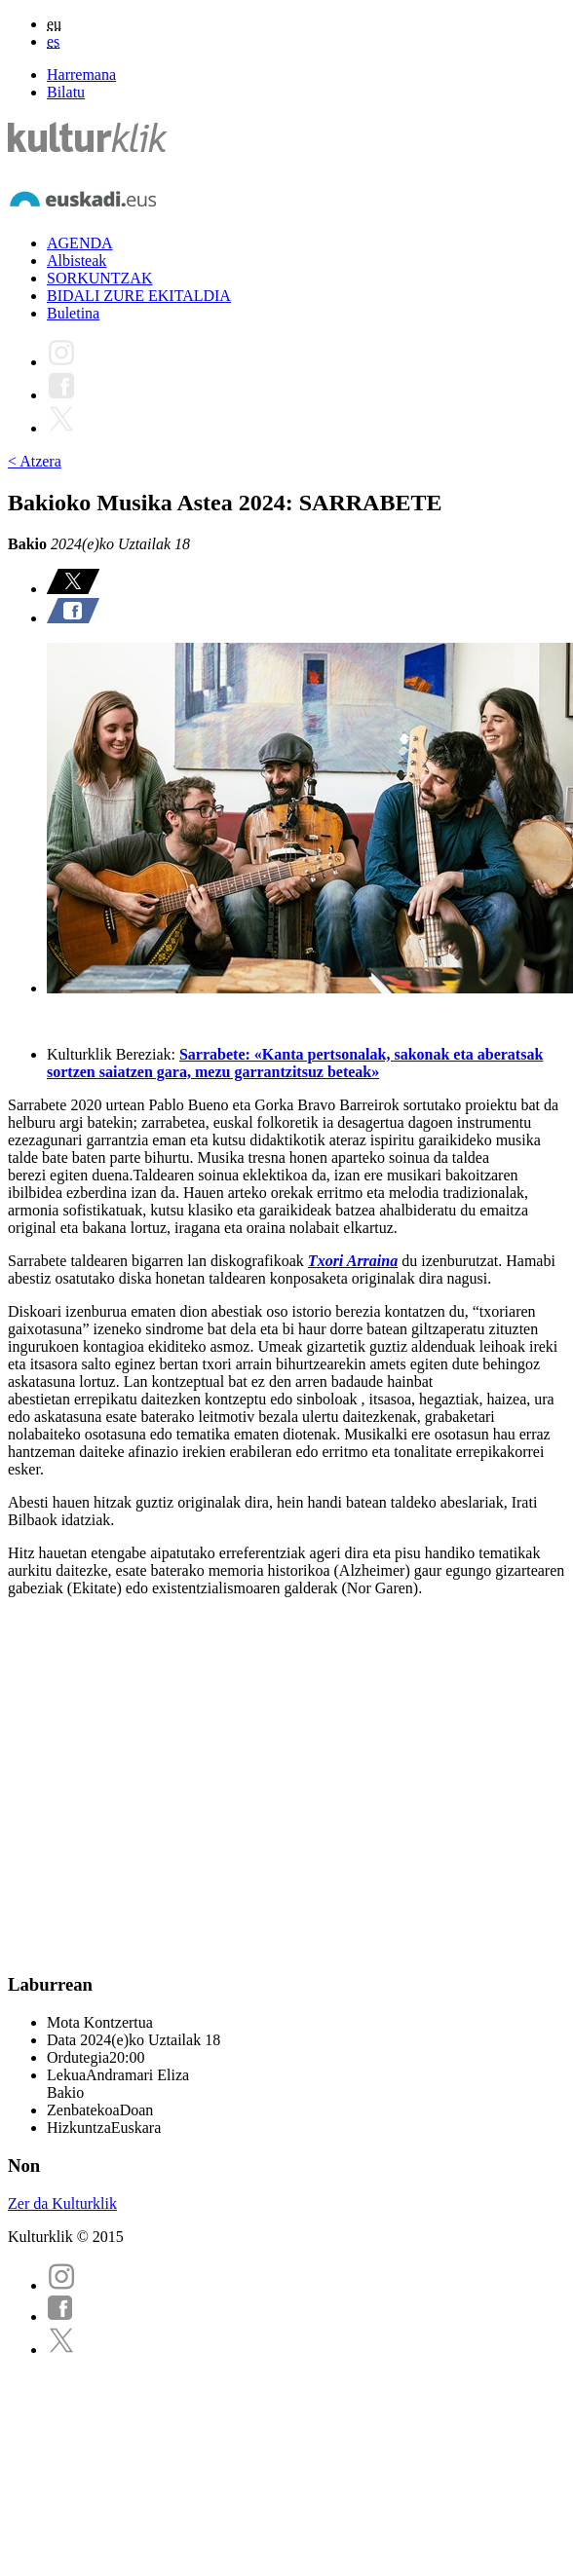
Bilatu (66, 92)
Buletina (73, 313)
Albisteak (76, 260)
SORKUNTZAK (99, 278)
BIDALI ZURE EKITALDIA (139, 295)
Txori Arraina (353, 1260)
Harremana (81, 74)
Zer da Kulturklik (62, 2203)
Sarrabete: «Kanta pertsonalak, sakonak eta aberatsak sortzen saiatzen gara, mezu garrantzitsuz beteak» (295, 1063)
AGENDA (80, 243)
